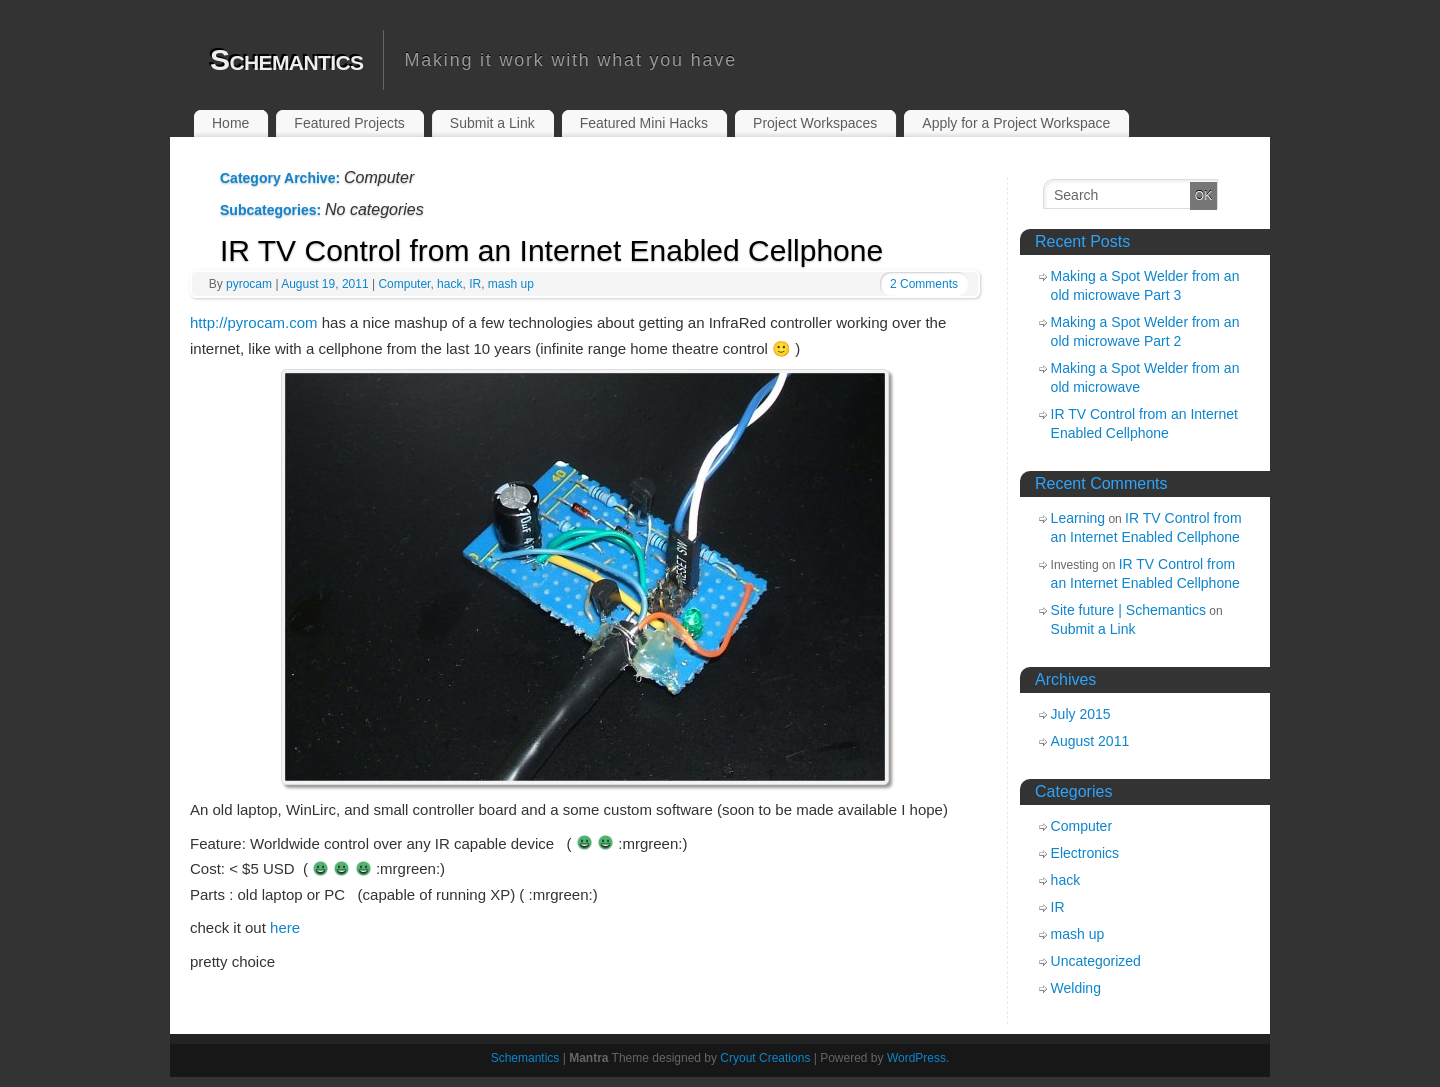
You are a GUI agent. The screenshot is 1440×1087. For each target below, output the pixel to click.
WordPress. (918, 1058)
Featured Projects (349, 123)
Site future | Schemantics (1128, 610)
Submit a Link (492, 123)
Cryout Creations (765, 1058)
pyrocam (249, 284)
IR (475, 284)
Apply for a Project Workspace (1016, 123)
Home (230, 123)
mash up (511, 284)
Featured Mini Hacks (644, 123)
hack (449, 284)
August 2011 (1090, 741)
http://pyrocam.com (254, 322)
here (285, 927)
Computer (404, 284)
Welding (1076, 988)
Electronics (1085, 853)
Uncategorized (1096, 961)
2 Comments (924, 284)
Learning (1078, 518)
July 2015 (1081, 714)
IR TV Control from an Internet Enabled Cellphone (551, 250)
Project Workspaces (815, 123)
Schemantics (286, 59)
